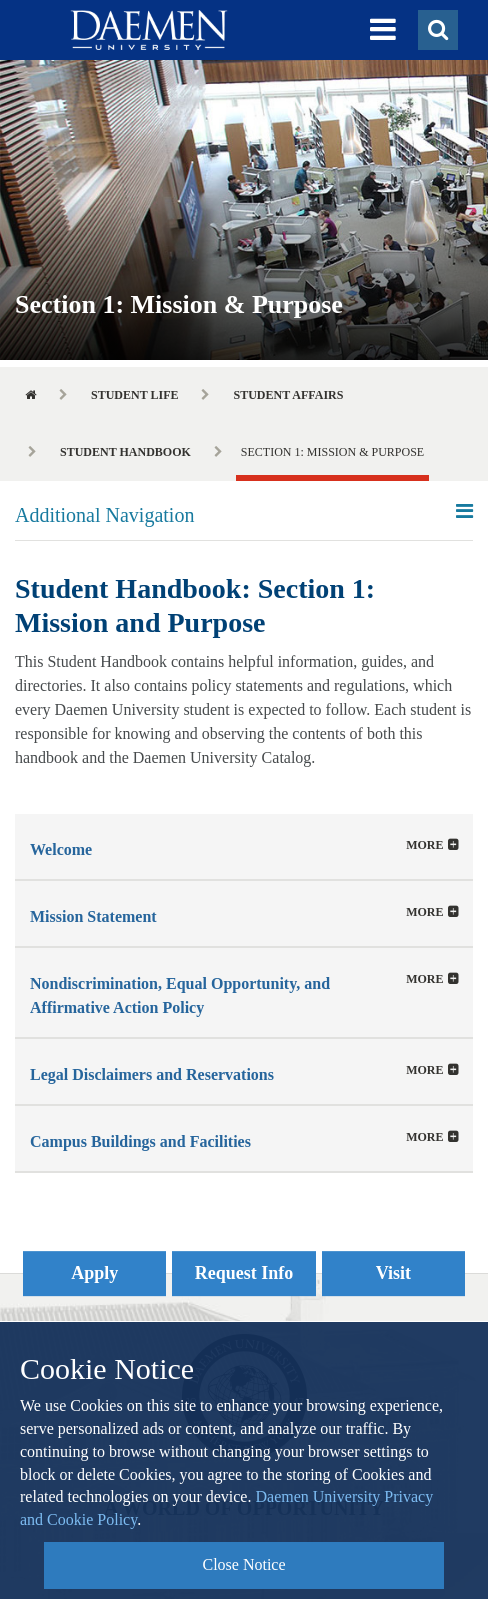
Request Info (244, 1273)
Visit (393, 1273)
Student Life (134, 395)
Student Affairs (288, 395)
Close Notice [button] (243, 1564)
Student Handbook (125, 452)
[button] (383, 30)
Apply (94, 1273)
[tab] (244, 846)
